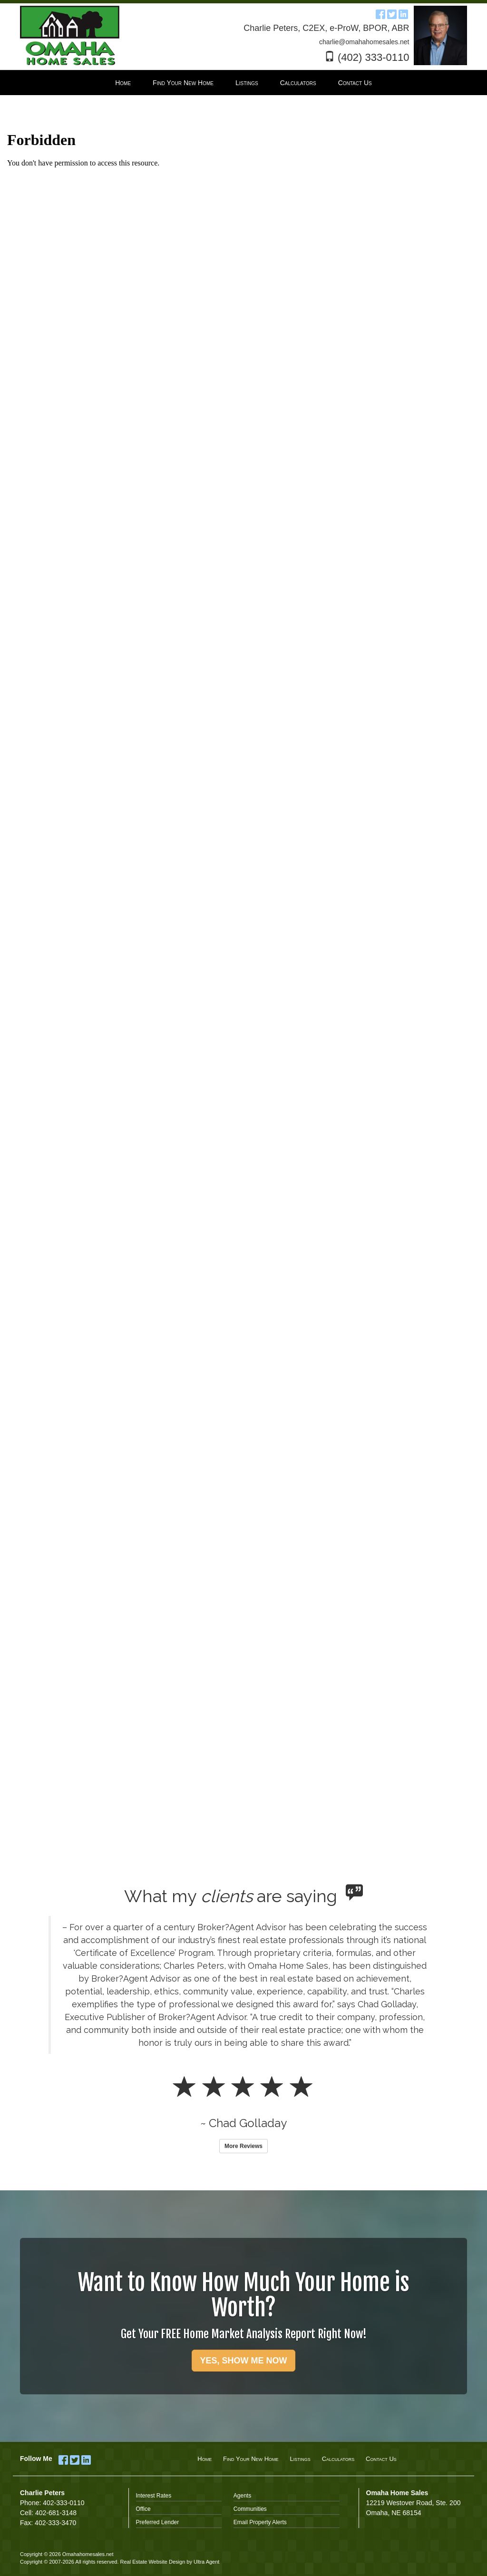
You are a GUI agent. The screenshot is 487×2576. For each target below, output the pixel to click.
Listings (300, 2458)
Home (204, 2458)
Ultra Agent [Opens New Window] (206, 2562)
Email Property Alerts (260, 2522)
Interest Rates (154, 2495)
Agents (242, 2495)
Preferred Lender (157, 2522)
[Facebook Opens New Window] (380, 13)
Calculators (338, 2458)
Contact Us (381, 2458)
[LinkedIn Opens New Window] (403, 13)
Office (143, 2509)
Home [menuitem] (123, 83)
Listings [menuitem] (246, 83)
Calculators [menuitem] (298, 83)
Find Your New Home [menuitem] (183, 83)
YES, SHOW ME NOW (243, 2360)
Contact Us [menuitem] (355, 83)
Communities (250, 2509)
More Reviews (243, 2146)
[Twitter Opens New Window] (392, 13)
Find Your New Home (251, 2458)
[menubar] (243, 82)
